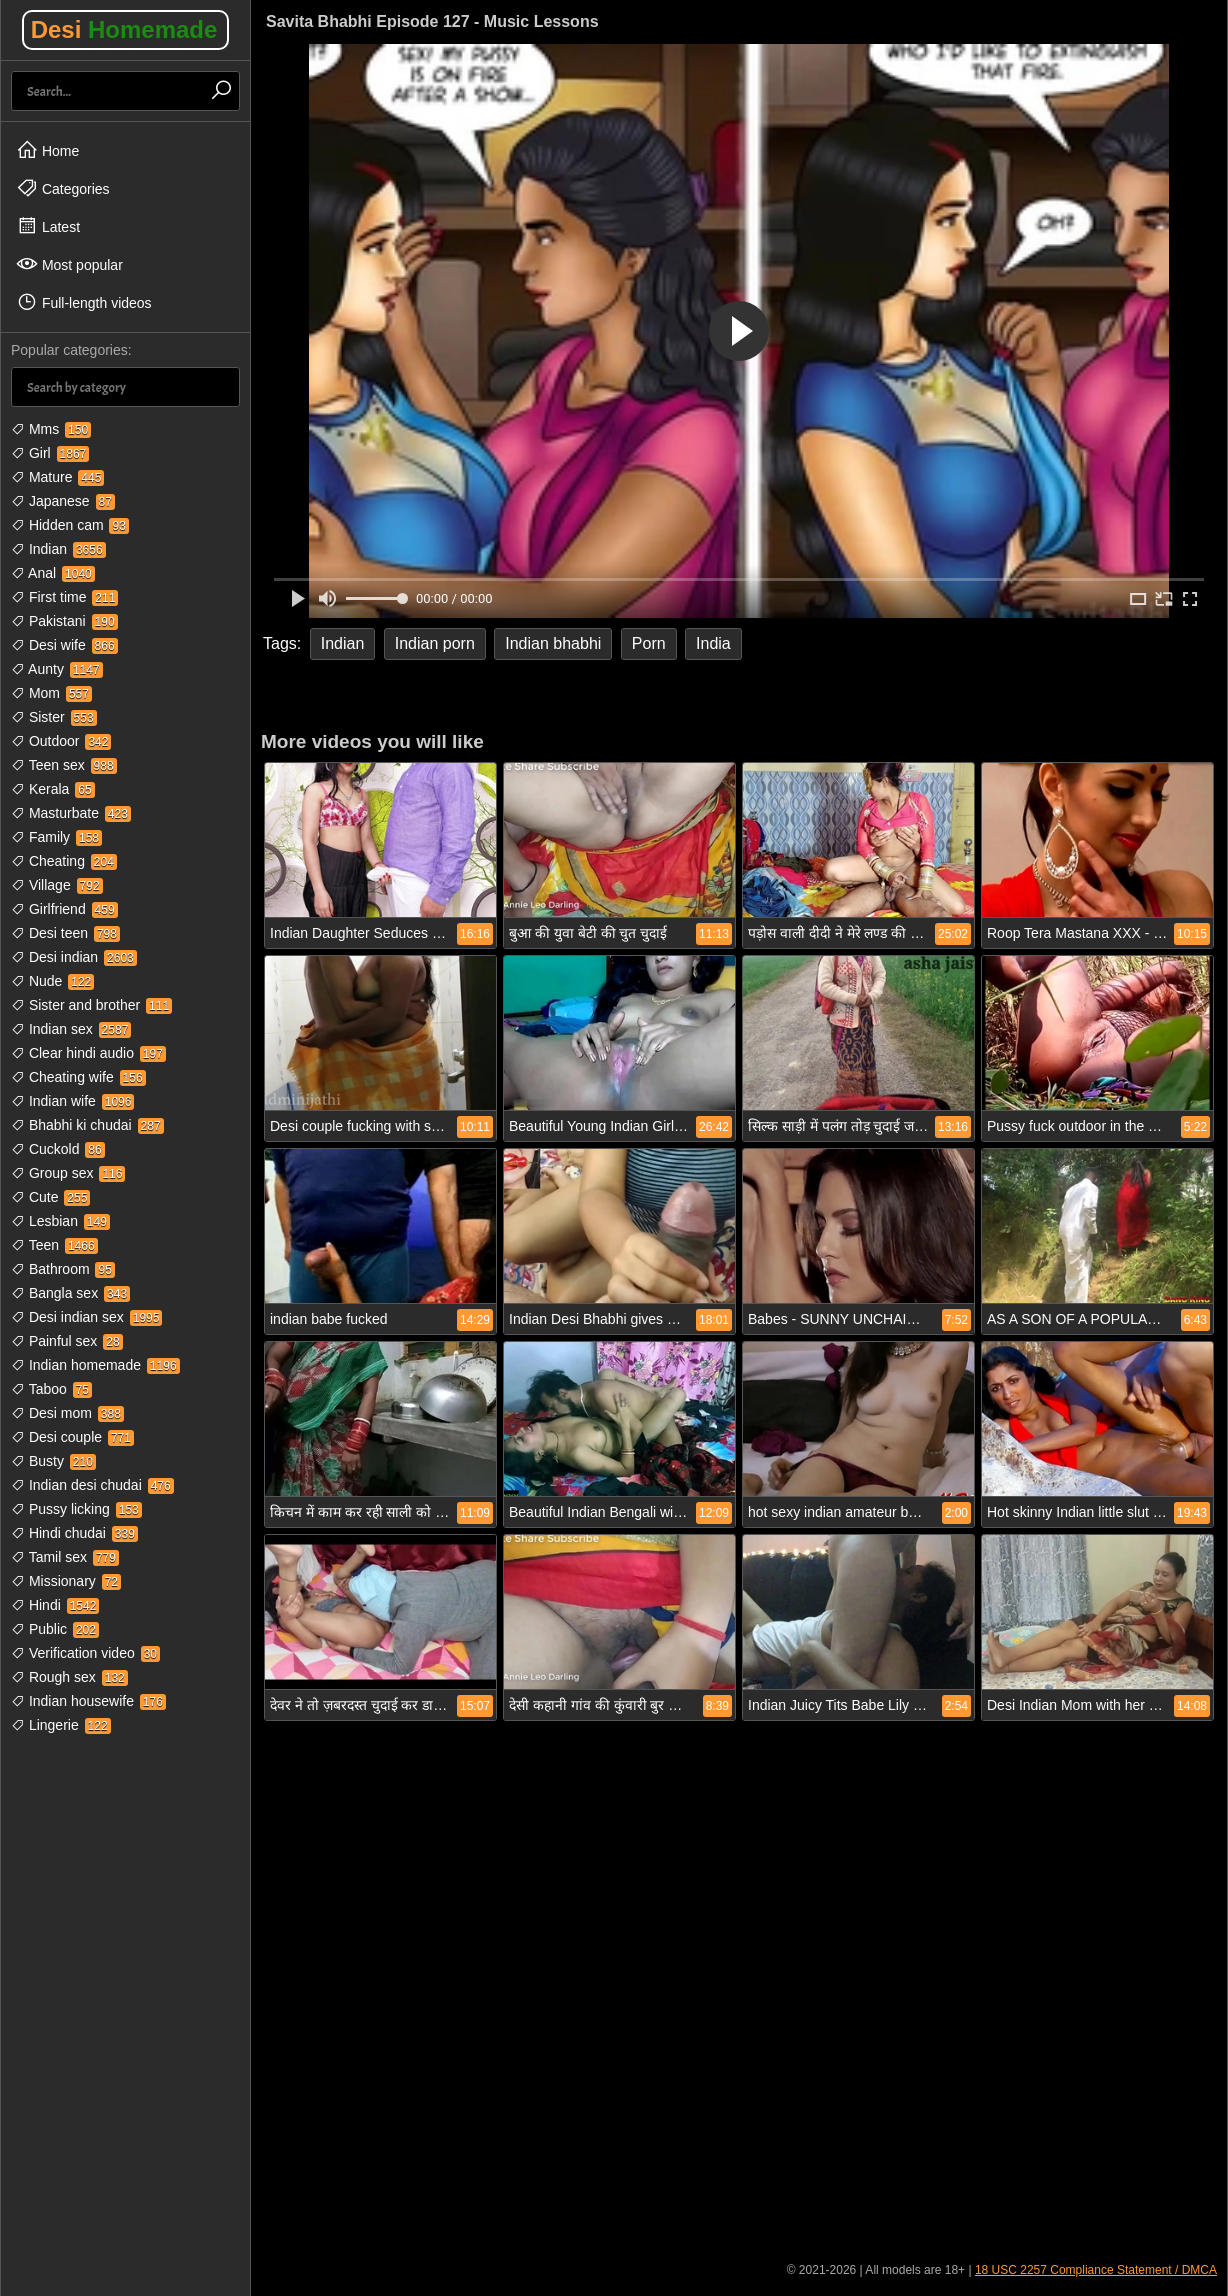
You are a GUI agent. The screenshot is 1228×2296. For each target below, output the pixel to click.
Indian (58, 549)
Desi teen (65, 933)
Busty (53, 1461)
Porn (649, 643)
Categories (63, 188)
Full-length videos (84, 302)
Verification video (85, 1653)
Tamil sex (65, 1557)
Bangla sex (70, 1293)
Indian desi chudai (92, 1485)
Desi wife (64, 645)
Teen (54, 1245)
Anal (53, 573)
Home (47, 150)
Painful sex (67, 1341)
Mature (57, 477)
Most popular (69, 264)
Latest (48, 226)
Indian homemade (95, 1365)
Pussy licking (76, 1509)
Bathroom (63, 1269)
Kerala (53, 789)
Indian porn (435, 643)
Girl (50, 453)
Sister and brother (91, 1005)
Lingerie (61, 1725)
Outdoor (61, 741)
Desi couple (72, 1437)
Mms (51, 429)
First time (64, 597)
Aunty (57, 669)
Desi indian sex (86, 1317)
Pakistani (64, 621)
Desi (124, 29)
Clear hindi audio (88, 1053)
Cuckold (58, 1149)
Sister (54, 717)
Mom (51, 693)
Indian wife (72, 1101)
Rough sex (69, 1677)
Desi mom (67, 1413)
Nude (52, 981)
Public (55, 1629)
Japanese (63, 501)
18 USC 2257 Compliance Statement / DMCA (1096, 2270)
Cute (50, 1197)
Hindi (55, 1605)
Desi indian (74, 957)
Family (56, 837)
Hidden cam (70, 525)
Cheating (64, 861)
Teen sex (64, 765)
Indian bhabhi (553, 643)
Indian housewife (88, 1701)
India (713, 643)
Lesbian (60, 1221)
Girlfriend (64, 909)
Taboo (51, 1389)
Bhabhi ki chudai (87, 1125)
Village (57, 885)
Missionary (66, 1581)
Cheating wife (78, 1077)
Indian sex (71, 1029)
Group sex (68, 1173)
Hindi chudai (74, 1533)
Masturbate (71, 813)
